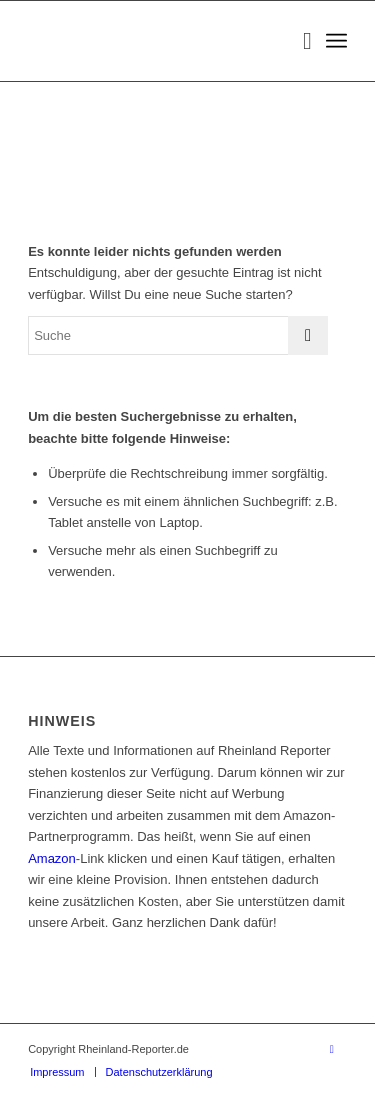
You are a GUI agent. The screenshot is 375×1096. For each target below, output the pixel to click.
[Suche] (297, 41)
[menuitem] (297, 41)
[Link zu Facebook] (332, 1049)
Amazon (52, 858)
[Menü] (336, 41)
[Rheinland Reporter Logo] (155, 41)
